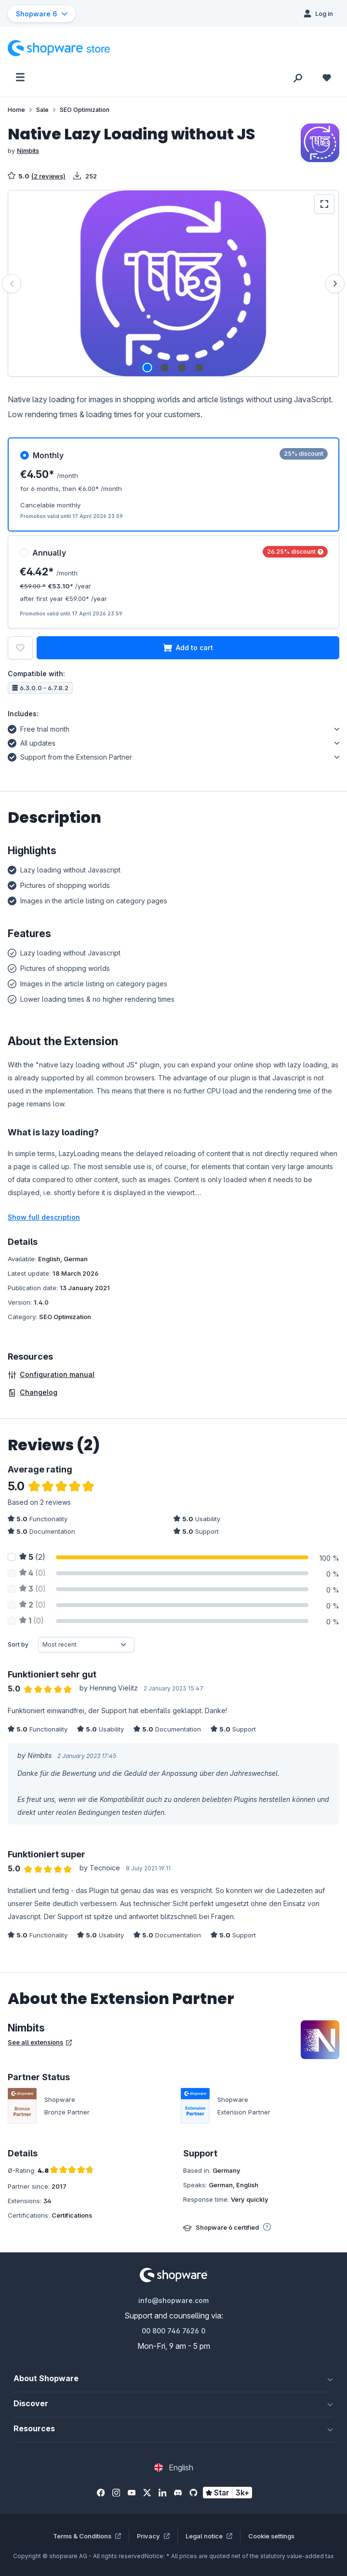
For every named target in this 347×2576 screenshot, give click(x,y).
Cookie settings (271, 2536)
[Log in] (318, 13)
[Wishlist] (326, 77)
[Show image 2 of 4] (165, 367)
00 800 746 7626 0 (173, 2331)
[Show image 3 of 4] (182, 367)
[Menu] (20, 77)
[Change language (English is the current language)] (173, 2467)
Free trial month (38, 727)
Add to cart (188, 647)
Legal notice (209, 2536)
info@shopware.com (173, 2300)
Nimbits (28, 150)
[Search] (297, 77)
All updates (31, 741)
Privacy (153, 2536)
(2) (32, 1557)
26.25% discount (295, 551)
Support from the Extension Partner (70, 755)
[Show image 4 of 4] (199, 367)
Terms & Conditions (87, 2536)
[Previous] (11, 283)
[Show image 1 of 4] (147, 367)
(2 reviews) (48, 176)
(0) (32, 1573)
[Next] (335, 283)
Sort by (18, 1644)
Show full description (44, 1217)
